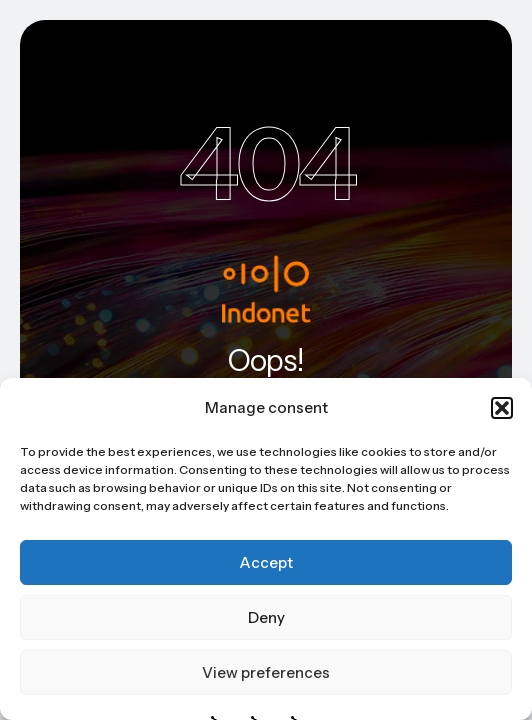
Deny (266, 617)
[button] (502, 408)
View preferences (266, 672)
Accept (266, 562)
